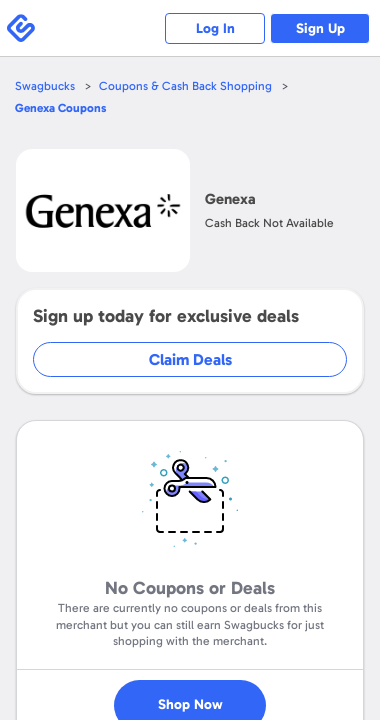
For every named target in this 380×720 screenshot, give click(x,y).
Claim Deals (190, 359)
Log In (215, 28)
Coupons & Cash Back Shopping (185, 86)
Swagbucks (45, 86)
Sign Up (320, 28)
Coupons (60, 108)
